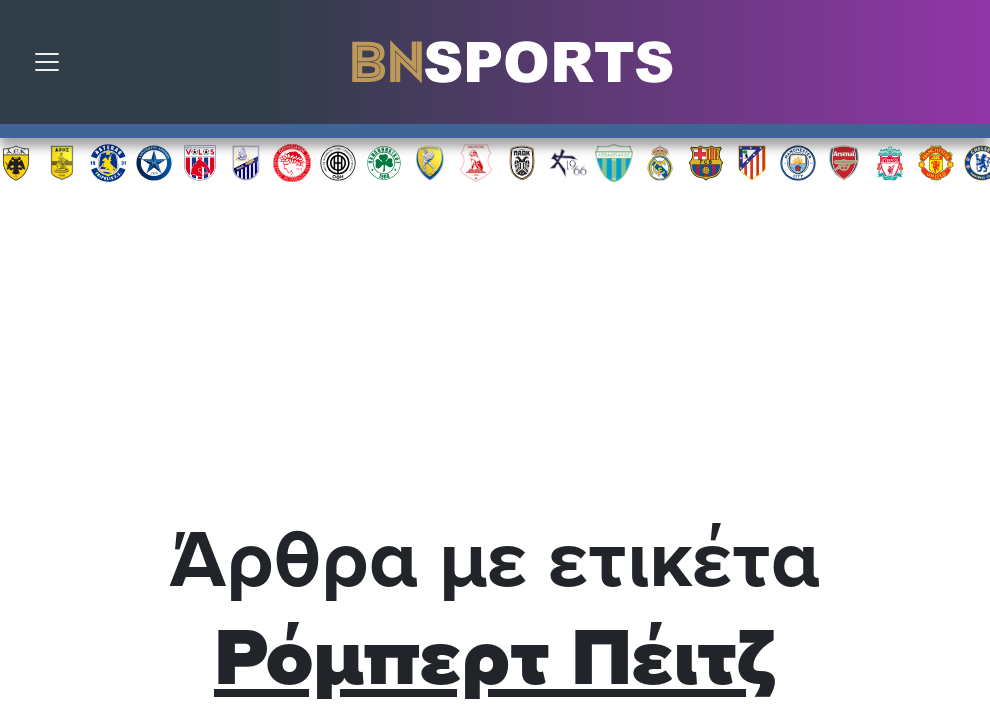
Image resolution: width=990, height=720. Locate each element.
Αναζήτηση (960, 67)
